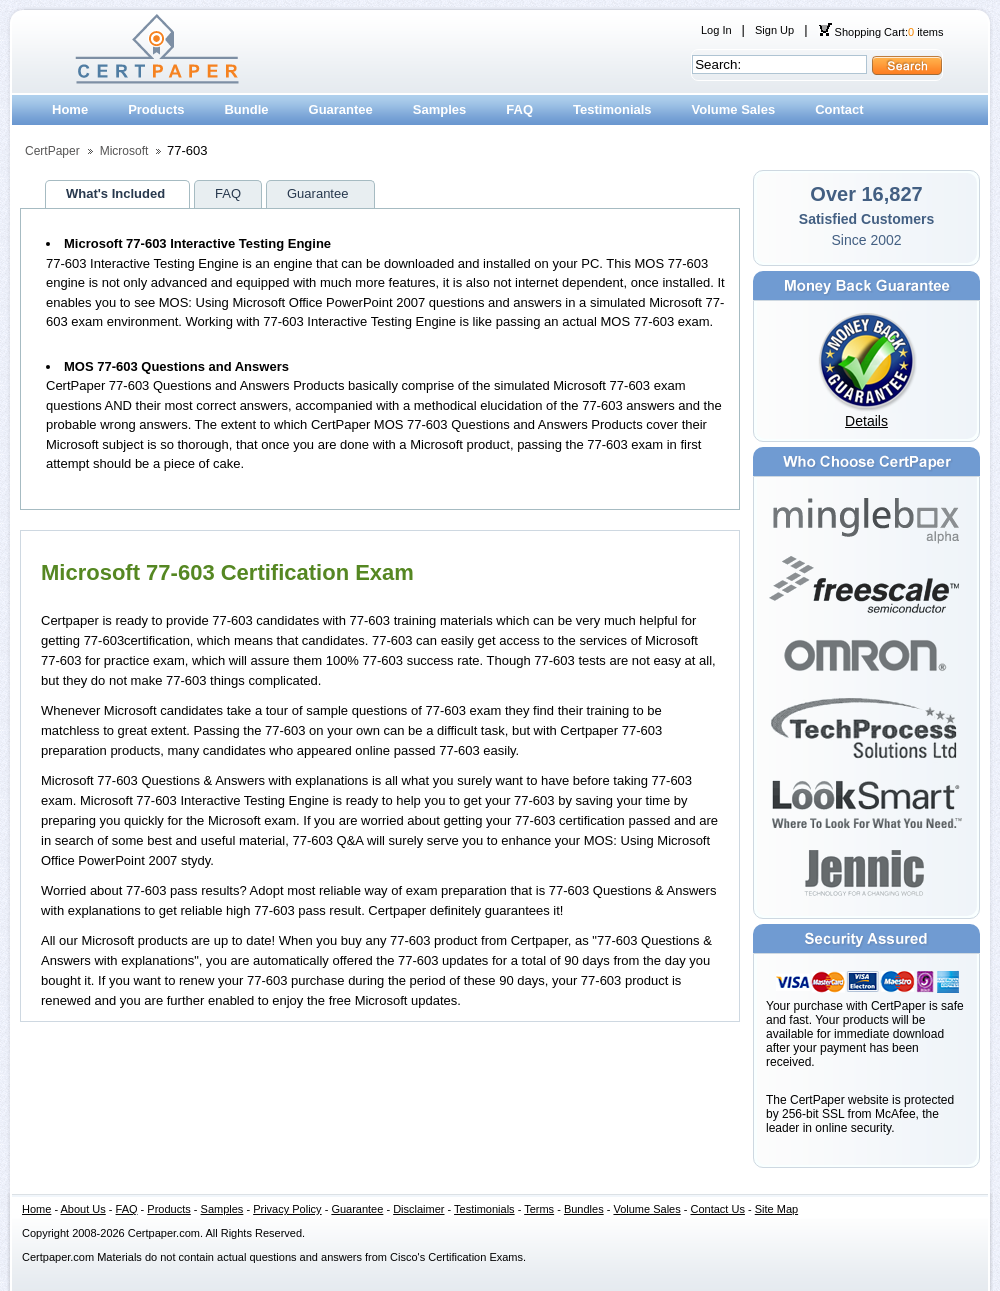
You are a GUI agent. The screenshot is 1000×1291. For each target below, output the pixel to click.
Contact (839, 109)
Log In (716, 30)
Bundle (246, 109)
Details (866, 421)
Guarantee (341, 109)
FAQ (519, 109)
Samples (439, 109)
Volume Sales (734, 109)
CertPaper (52, 151)
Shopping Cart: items (881, 32)
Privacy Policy (287, 1209)
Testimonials (612, 109)
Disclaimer (418, 1209)
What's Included (115, 193)
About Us (83, 1209)
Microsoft (124, 151)
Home (70, 109)
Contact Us (718, 1209)
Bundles (584, 1209)
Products (156, 109)
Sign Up (774, 30)
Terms (539, 1209)
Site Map (776, 1209)
